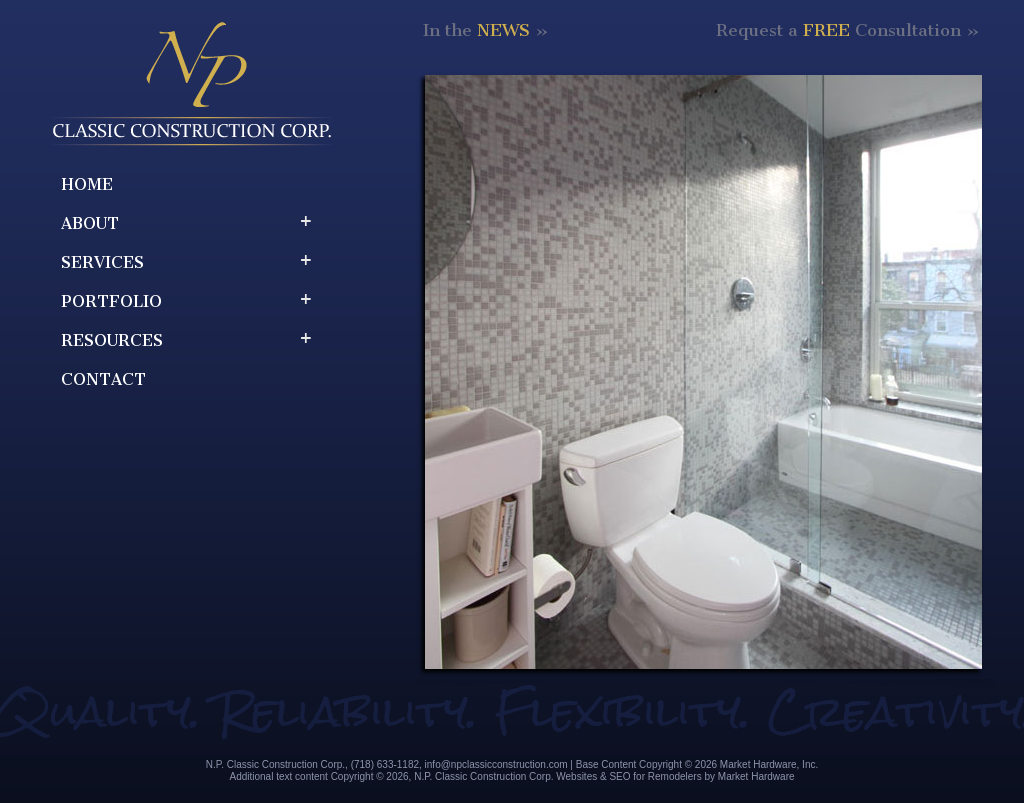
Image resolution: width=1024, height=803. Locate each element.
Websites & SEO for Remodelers (628, 776)
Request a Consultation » (848, 30)
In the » (486, 30)
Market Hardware (756, 776)
